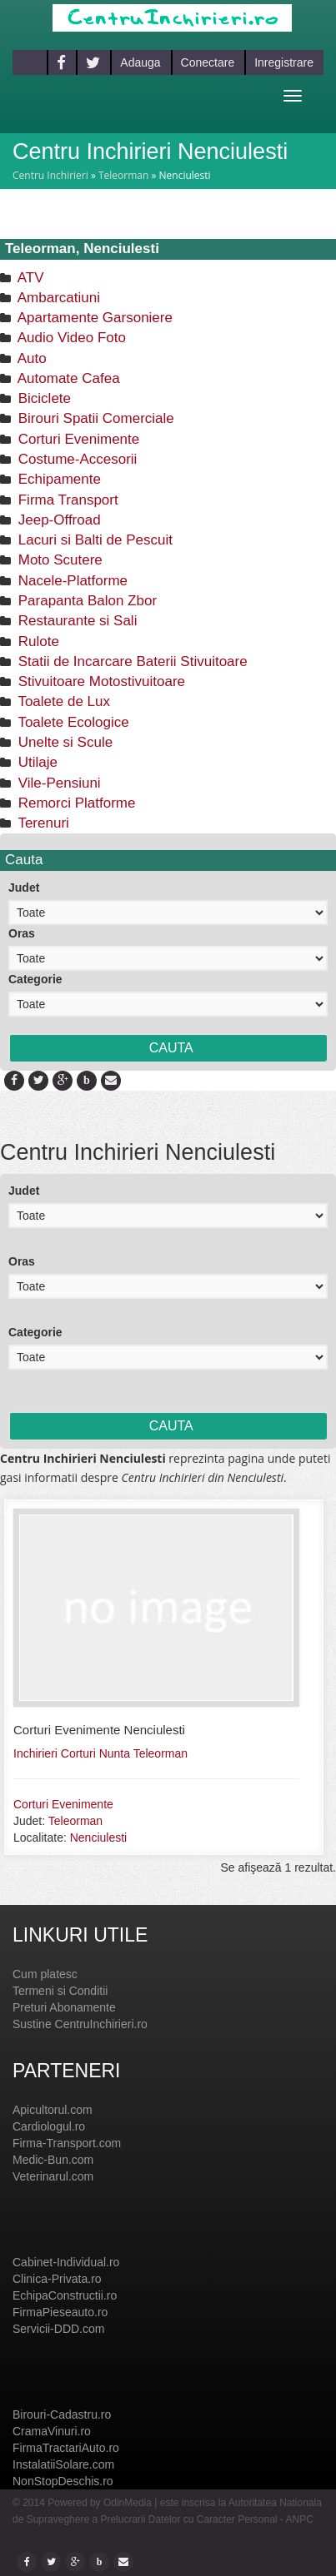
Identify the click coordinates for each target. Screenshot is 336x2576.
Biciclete (42, 398)
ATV (29, 278)
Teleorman (123, 175)
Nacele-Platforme (71, 581)
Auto (30, 358)
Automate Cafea (67, 378)
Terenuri (41, 823)
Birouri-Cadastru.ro (62, 2414)
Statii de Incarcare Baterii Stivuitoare (131, 661)
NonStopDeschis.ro (63, 2481)
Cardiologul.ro (49, 2126)
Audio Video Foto (70, 338)
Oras (21, 933)
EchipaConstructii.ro (65, 2295)
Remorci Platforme (74, 803)
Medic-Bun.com (53, 2159)
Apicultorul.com (53, 2109)
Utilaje (36, 762)
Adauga (140, 62)
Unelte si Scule (63, 742)
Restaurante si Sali (75, 621)
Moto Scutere (58, 560)
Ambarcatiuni (57, 298)
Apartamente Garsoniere (93, 318)
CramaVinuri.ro (52, 2431)
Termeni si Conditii (60, 1990)
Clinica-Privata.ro (57, 2278)
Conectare (208, 62)
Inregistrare (283, 62)
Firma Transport (66, 500)
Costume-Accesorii (75, 459)
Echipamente (57, 479)
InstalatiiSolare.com (63, 2464)
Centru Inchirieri (50, 175)
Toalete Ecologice (71, 722)
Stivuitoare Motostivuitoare (99, 681)
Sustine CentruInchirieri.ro (80, 2024)
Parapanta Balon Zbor (85, 601)
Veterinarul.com (53, 2176)
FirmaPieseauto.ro (60, 2312)
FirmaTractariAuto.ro (66, 2447)
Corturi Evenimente (76, 439)
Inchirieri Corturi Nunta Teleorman (100, 1753)
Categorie (35, 979)
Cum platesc (45, 1974)
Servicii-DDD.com (58, 2328)
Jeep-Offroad (57, 520)
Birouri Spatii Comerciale (94, 418)
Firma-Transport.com (67, 2143)
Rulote (36, 641)
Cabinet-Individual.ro (66, 2262)
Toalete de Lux (62, 701)
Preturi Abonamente (64, 2007)
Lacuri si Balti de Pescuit (93, 540)
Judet (23, 887)
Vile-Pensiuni (57, 783)
